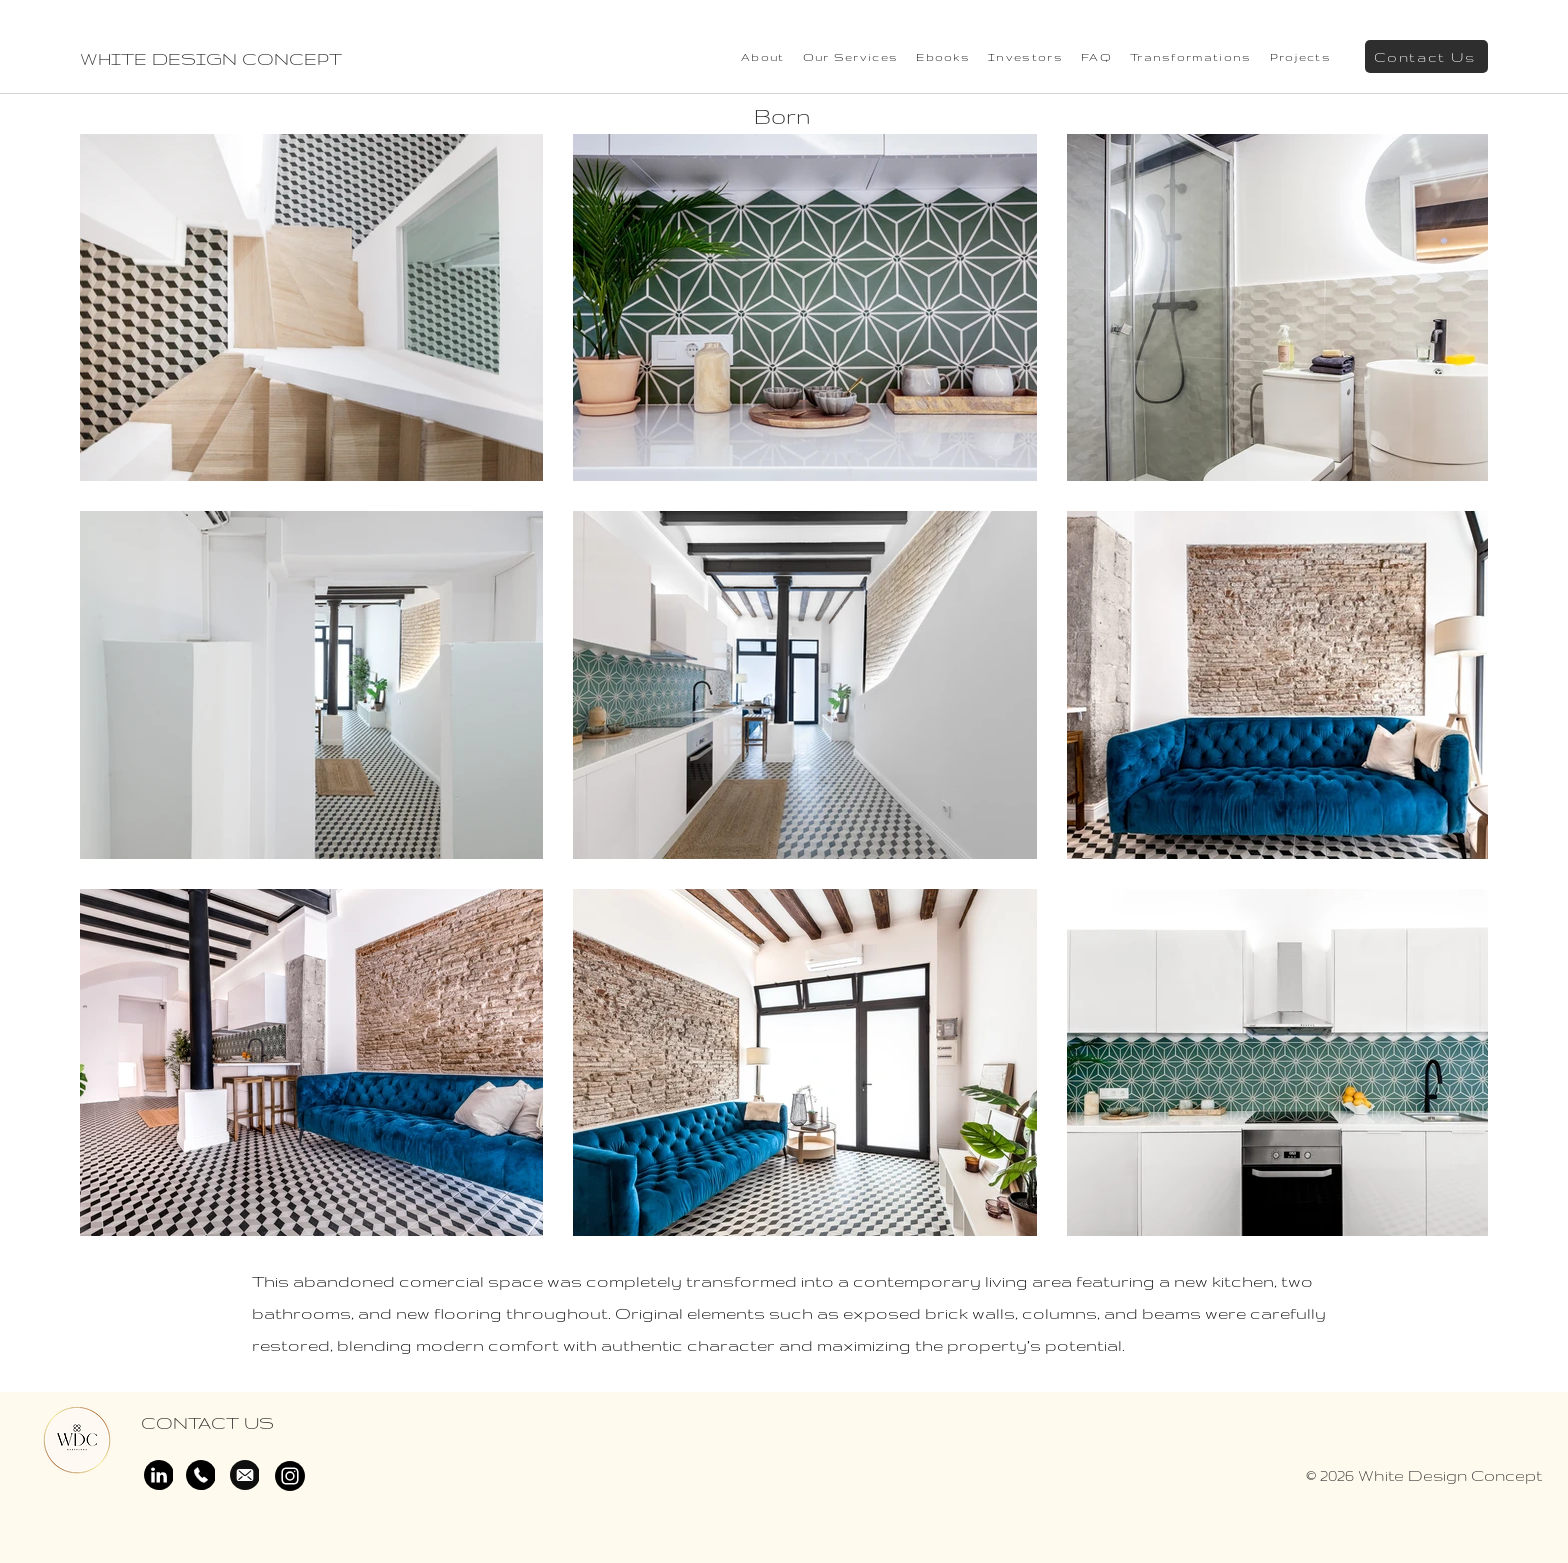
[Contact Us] (1426, 56)
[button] (1300, 57)
